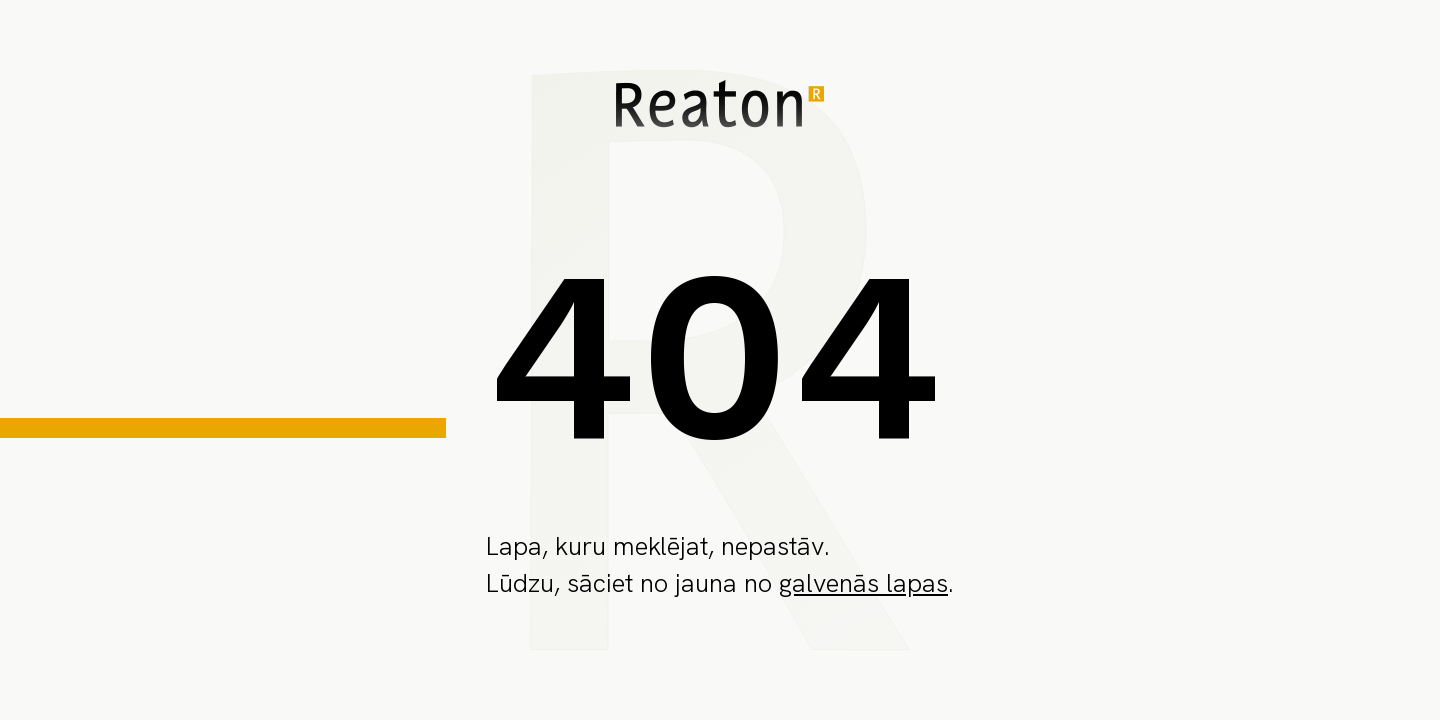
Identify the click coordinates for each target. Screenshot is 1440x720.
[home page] (720, 107)
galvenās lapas (863, 583)
